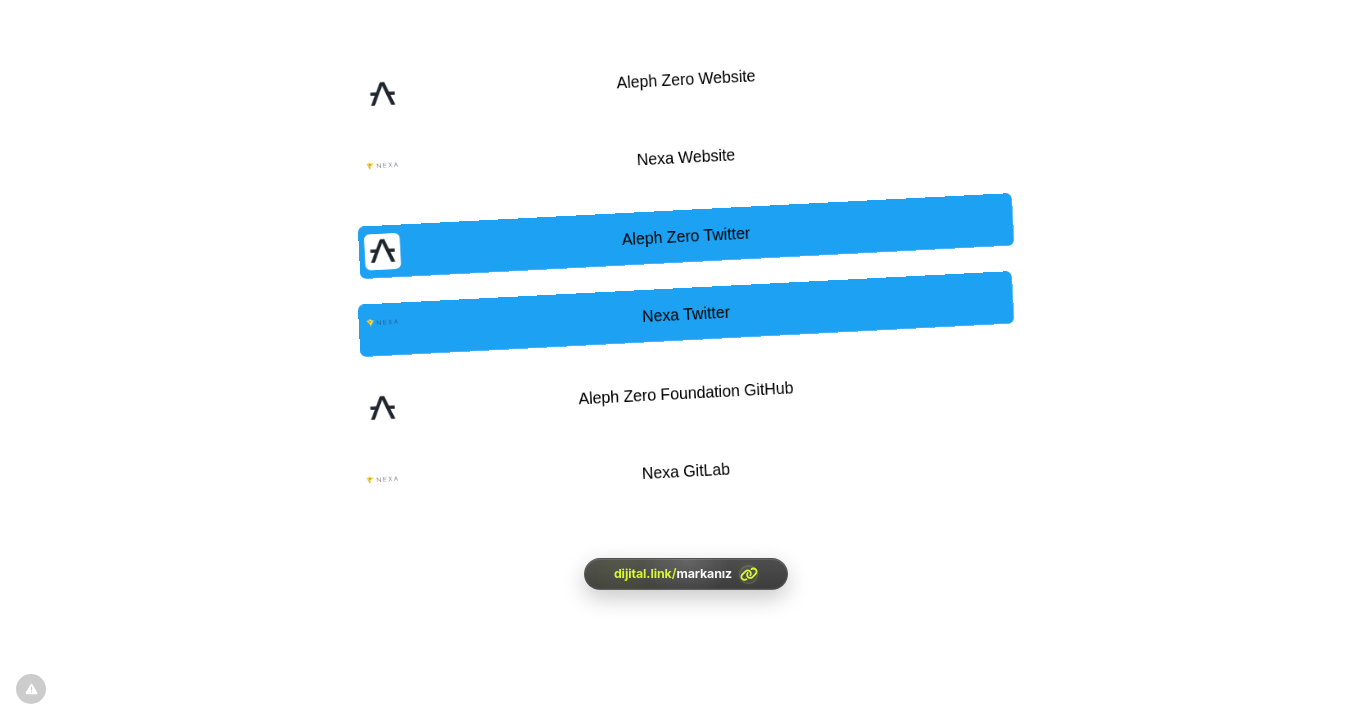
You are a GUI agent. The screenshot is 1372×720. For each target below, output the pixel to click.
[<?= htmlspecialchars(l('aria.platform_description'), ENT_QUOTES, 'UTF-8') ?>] (686, 574)
